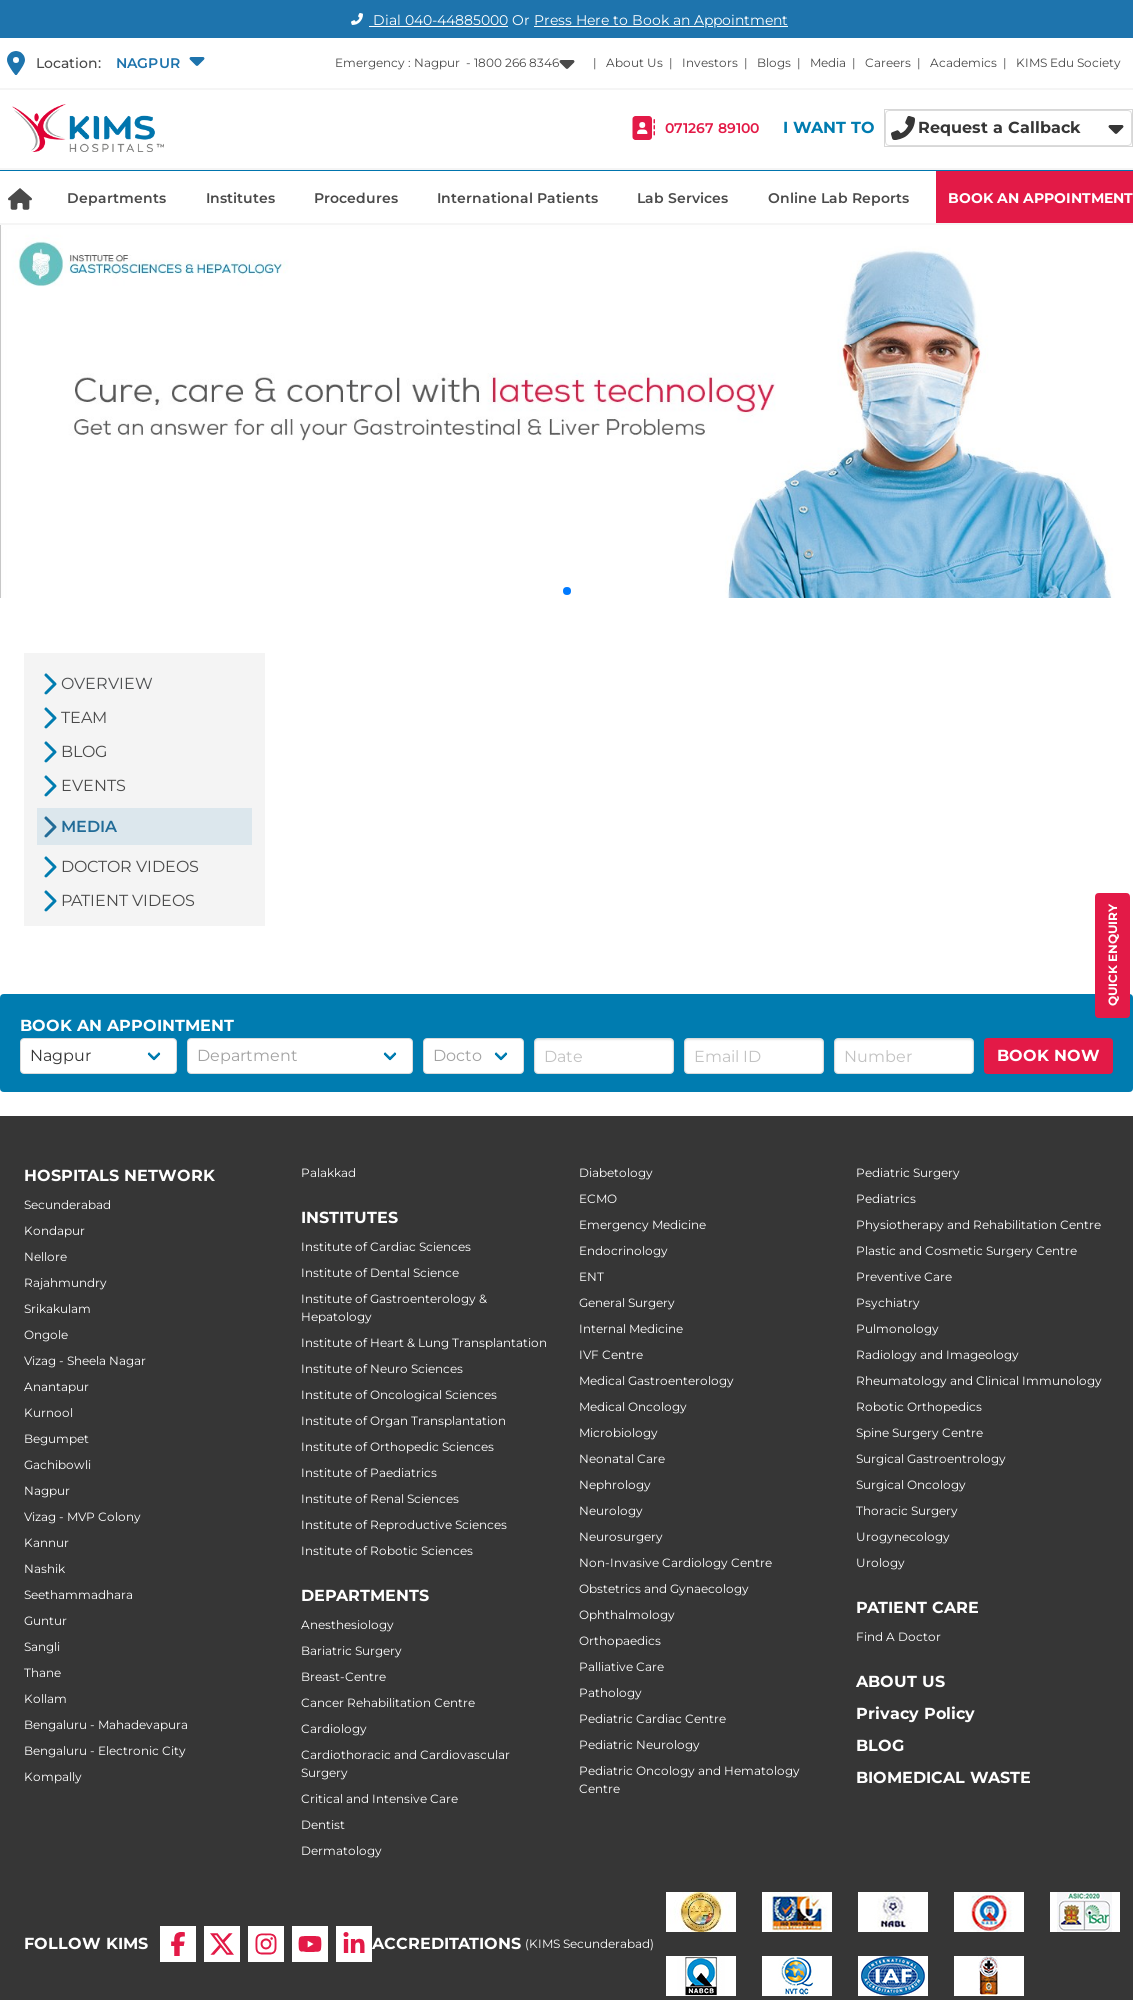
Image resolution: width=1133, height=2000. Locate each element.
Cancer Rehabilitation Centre (388, 1702)
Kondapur (54, 1230)
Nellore (45, 1256)
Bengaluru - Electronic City (105, 1750)
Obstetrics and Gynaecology (664, 1588)
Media (828, 62)
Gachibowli (57, 1464)
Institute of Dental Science (380, 1272)
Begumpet (56, 1438)
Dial (426, 20)
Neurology (611, 1510)
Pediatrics (886, 1198)
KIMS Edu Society (1068, 62)
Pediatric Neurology (639, 1744)
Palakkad (328, 1172)
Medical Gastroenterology (656, 1380)
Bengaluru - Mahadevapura (106, 1724)
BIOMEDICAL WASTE (943, 1777)
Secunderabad (67, 1204)
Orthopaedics (620, 1640)
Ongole (46, 1334)
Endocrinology (623, 1250)
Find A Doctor (898, 1636)
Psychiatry (888, 1302)
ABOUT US (900, 1681)
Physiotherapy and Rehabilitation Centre (978, 1224)
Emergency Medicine (642, 1224)
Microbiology (618, 1432)
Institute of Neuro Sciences (382, 1368)
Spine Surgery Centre (919, 1432)
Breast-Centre (343, 1676)
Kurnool (48, 1412)
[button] (158, 63)
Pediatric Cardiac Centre (652, 1718)
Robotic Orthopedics (919, 1406)
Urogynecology (903, 1536)
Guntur (45, 1620)
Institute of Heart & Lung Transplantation (424, 1342)
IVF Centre (611, 1354)
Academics (963, 62)
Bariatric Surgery (351, 1650)
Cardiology (334, 1728)
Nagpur (47, 1490)
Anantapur (56, 1386)
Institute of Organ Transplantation (403, 1420)
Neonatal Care (622, 1458)
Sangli (42, 1646)
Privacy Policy (915, 1713)
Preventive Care (904, 1276)
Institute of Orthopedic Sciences (397, 1446)
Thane (42, 1672)
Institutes (240, 198)
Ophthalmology (627, 1614)
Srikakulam (57, 1308)
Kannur (46, 1542)
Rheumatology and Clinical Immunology (979, 1380)
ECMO (598, 1198)
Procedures (356, 198)
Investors (710, 62)
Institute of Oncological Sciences (399, 1394)
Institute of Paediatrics (369, 1472)
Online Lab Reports (838, 198)
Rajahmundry (65, 1282)
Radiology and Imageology (937, 1354)
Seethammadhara (78, 1594)
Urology (880, 1562)
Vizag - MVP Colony (82, 1516)
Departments (116, 198)
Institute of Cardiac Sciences (386, 1246)
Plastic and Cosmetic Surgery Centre (966, 1250)
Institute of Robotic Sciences (387, 1550)
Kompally (53, 1776)
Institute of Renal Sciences (380, 1498)
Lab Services (682, 198)
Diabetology (616, 1172)
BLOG (880, 1745)
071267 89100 (712, 128)
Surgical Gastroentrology (931, 1458)
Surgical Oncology (911, 1484)
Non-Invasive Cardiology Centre (675, 1562)
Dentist (323, 1824)
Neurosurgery (621, 1536)
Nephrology (615, 1484)
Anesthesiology (347, 1624)
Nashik (44, 1568)
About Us (634, 62)
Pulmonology (897, 1328)
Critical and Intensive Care (379, 1798)
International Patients (517, 198)
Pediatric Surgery (908, 1172)
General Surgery (627, 1302)
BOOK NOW (1048, 1055)
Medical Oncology (633, 1406)
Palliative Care (621, 1666)
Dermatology (341, 1850)
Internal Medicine (631, 1328)
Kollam (45, 1698)
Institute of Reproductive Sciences (404, 1524)
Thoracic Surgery (907, 1510)
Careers (888, 62)
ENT (591, 1276)
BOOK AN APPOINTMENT (1040, 198)
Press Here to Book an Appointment (661, 20)
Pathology (610, 1692)
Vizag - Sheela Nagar (85, 1360)
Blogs (774, 62)
